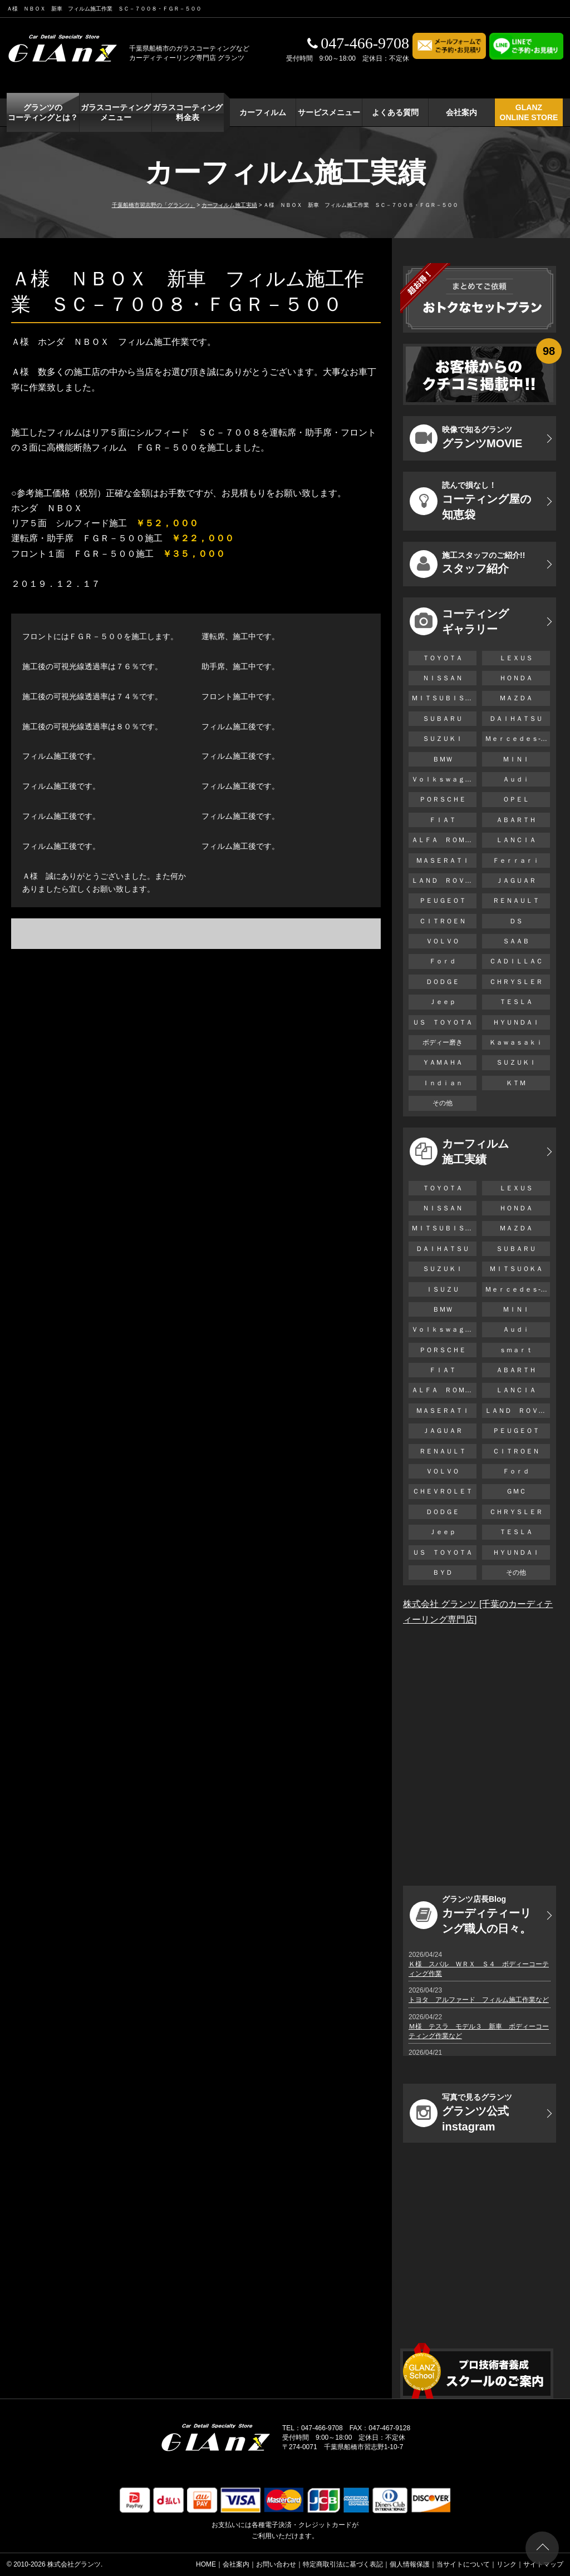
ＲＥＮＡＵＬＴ (516, 900)
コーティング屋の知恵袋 (470, 501)
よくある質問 (395, 112)
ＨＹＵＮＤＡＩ (516, 1022)
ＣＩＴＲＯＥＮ (446, 921)
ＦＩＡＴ (442, 820)
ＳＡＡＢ (516, 941)
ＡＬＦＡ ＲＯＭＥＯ (443, 840)
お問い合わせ (276, 2564)
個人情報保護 (410, 2564)
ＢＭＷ (443, 759)
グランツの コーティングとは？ (43, 112)
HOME (206, 2564)
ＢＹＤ (443, 1572)
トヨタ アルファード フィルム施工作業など (479, 2000)
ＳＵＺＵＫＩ (442, 739)
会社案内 (461, 112)
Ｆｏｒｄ (442, 961)
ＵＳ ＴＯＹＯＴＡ (442, 1022)
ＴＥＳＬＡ (516, 1002)
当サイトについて (463, 2564)
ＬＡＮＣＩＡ (516, 840)
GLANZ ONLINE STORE (529, 112)
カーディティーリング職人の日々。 (470, 1915)
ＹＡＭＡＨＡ (442, 1062)
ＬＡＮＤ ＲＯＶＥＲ (443, 880)
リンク (507, 2564)
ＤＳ (516, 921)
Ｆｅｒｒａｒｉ (516, 860)
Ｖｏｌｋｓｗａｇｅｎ (443, 779)
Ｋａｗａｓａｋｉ (516, 1042)
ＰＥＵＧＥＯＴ (442, 900)
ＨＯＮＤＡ (516, 678)
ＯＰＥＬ (516, 799)
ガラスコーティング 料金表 (188, 112)
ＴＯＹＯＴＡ (442, 658)
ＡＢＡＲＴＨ (516, 820)
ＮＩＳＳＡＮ (442, 678)
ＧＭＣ (516, 1491)
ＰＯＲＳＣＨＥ (442, 799)
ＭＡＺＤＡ (516, 698)
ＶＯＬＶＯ (442, 941)
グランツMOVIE (466, 438)
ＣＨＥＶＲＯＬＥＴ (442, 1491)
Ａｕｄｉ (516, 779)
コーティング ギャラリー (459, 621)
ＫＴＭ (516, 1083)
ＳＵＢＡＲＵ (442, 719)
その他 (443, 1103)
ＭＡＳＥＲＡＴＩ (442, 860)
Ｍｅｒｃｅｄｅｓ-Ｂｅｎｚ (517, 739)
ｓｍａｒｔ (516, 1350)
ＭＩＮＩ (516, 759)
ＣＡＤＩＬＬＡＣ (516, 961)
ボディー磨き (442, 1042)
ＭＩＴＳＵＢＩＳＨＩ (443, 698)
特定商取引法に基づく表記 (343, 2564)
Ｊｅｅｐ (442, 1002)
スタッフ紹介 (467, 564)
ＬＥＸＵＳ (516, 658)
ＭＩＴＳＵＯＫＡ (516, 1269)
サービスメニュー (329, 112)
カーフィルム (262, 112)
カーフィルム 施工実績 (459, 1151)
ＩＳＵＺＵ (442, 1289)
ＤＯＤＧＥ (442, 982)
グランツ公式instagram (461, 2113)
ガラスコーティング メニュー (116, 112)
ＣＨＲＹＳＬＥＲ (516, 982)
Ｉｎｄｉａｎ (442, 1083)
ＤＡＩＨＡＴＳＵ (516, 719)
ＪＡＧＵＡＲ (516, 880)
